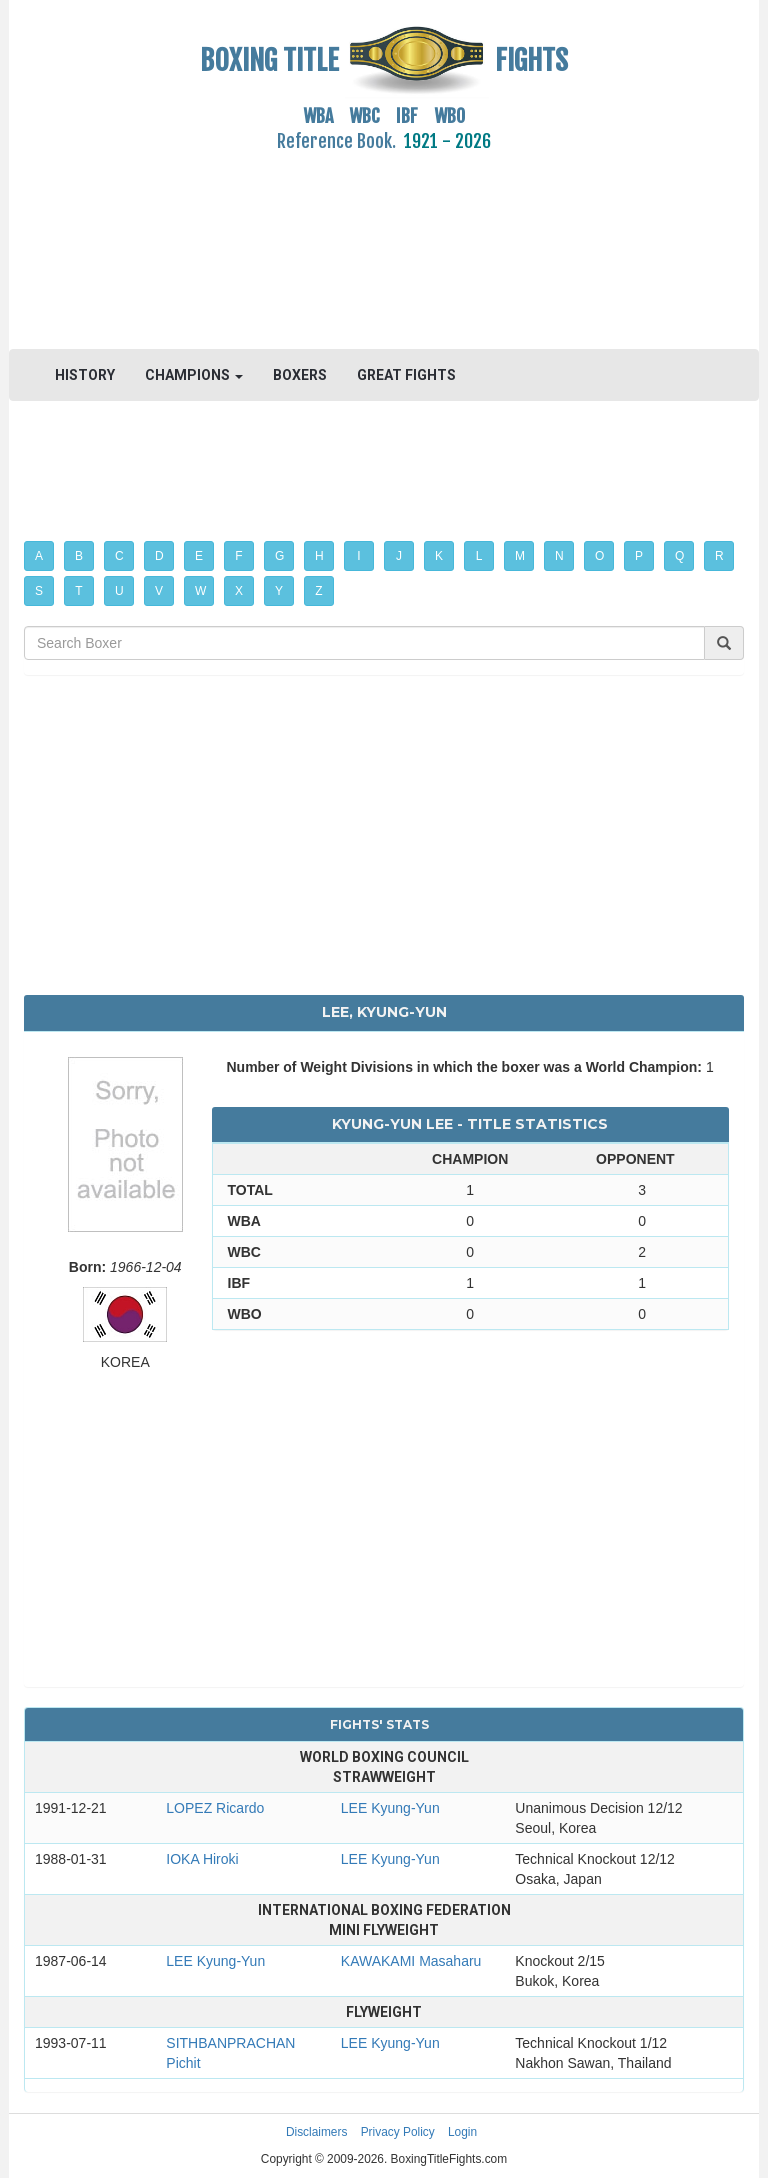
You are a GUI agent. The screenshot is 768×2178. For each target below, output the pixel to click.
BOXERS (300, 375)
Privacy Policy (398, 2132)
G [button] (279, 556)
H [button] (319, 556)
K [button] (439, 556)
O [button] (599, 556)
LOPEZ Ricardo (215, 1808)
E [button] (199, 556)
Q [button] (679, 556)
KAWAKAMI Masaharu (411, 1961)
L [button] (479, 556)
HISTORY (85, 375)
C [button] (119, 556)
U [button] (119, 591)
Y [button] (279, 591)
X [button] (239, 591)
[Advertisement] (384, 239)
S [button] (39, 591)
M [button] (520, 556)
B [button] (79, 556)
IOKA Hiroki (202, 1859)
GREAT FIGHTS (406, 375)
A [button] (39, 556)
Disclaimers (316, 2132)
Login (462, 2132)
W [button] (200, 591)
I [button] (358, 556)
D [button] (159, 556)
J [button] (399, 556)
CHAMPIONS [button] (194, 375)
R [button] (719, 556)
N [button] (559, 556)
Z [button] (318, 591)
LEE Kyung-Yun (390, 1808)
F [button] (238, 556)
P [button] (639, 556)
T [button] (78, 591)
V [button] (159, 591)
